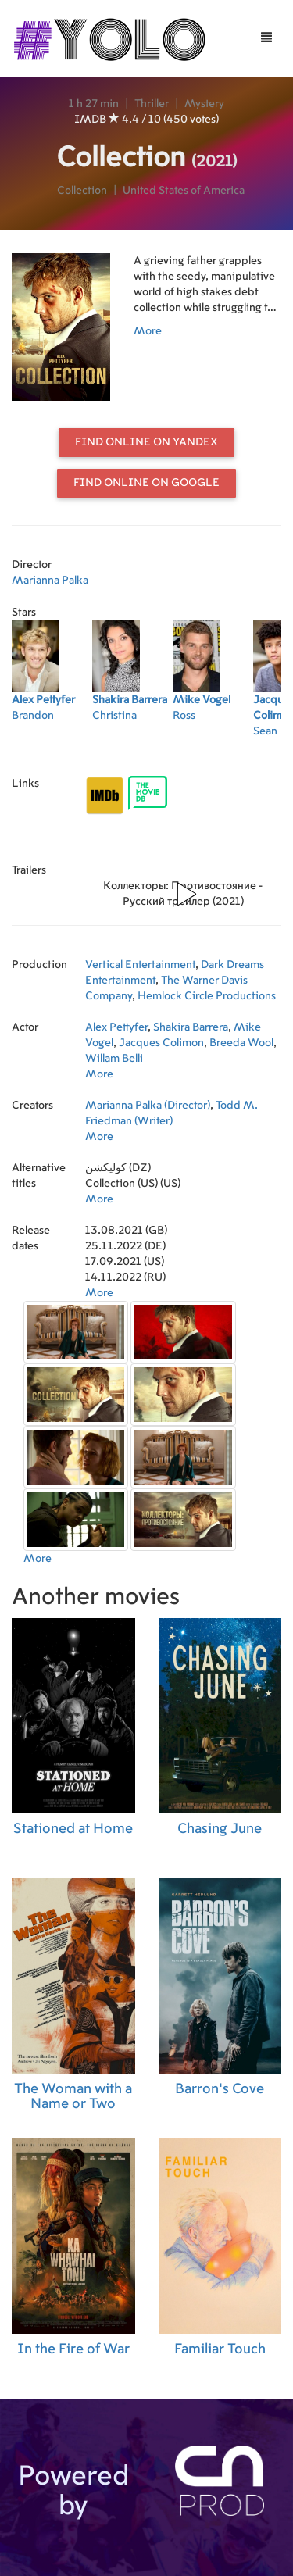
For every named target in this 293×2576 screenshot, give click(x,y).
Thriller (151, 103)
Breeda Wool (241, 1043)
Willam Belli (114, 1058)
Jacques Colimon (161, 1043)
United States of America (184, 190)
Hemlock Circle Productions (207, 996)
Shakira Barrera (190, 1027)
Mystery (204, 103)
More (148, 331)
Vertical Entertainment (140, 964)
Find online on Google (146, 482)
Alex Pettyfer (116, 1027)
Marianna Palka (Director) (147, 1105)
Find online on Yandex (146, 442)
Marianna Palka (50, 580)
